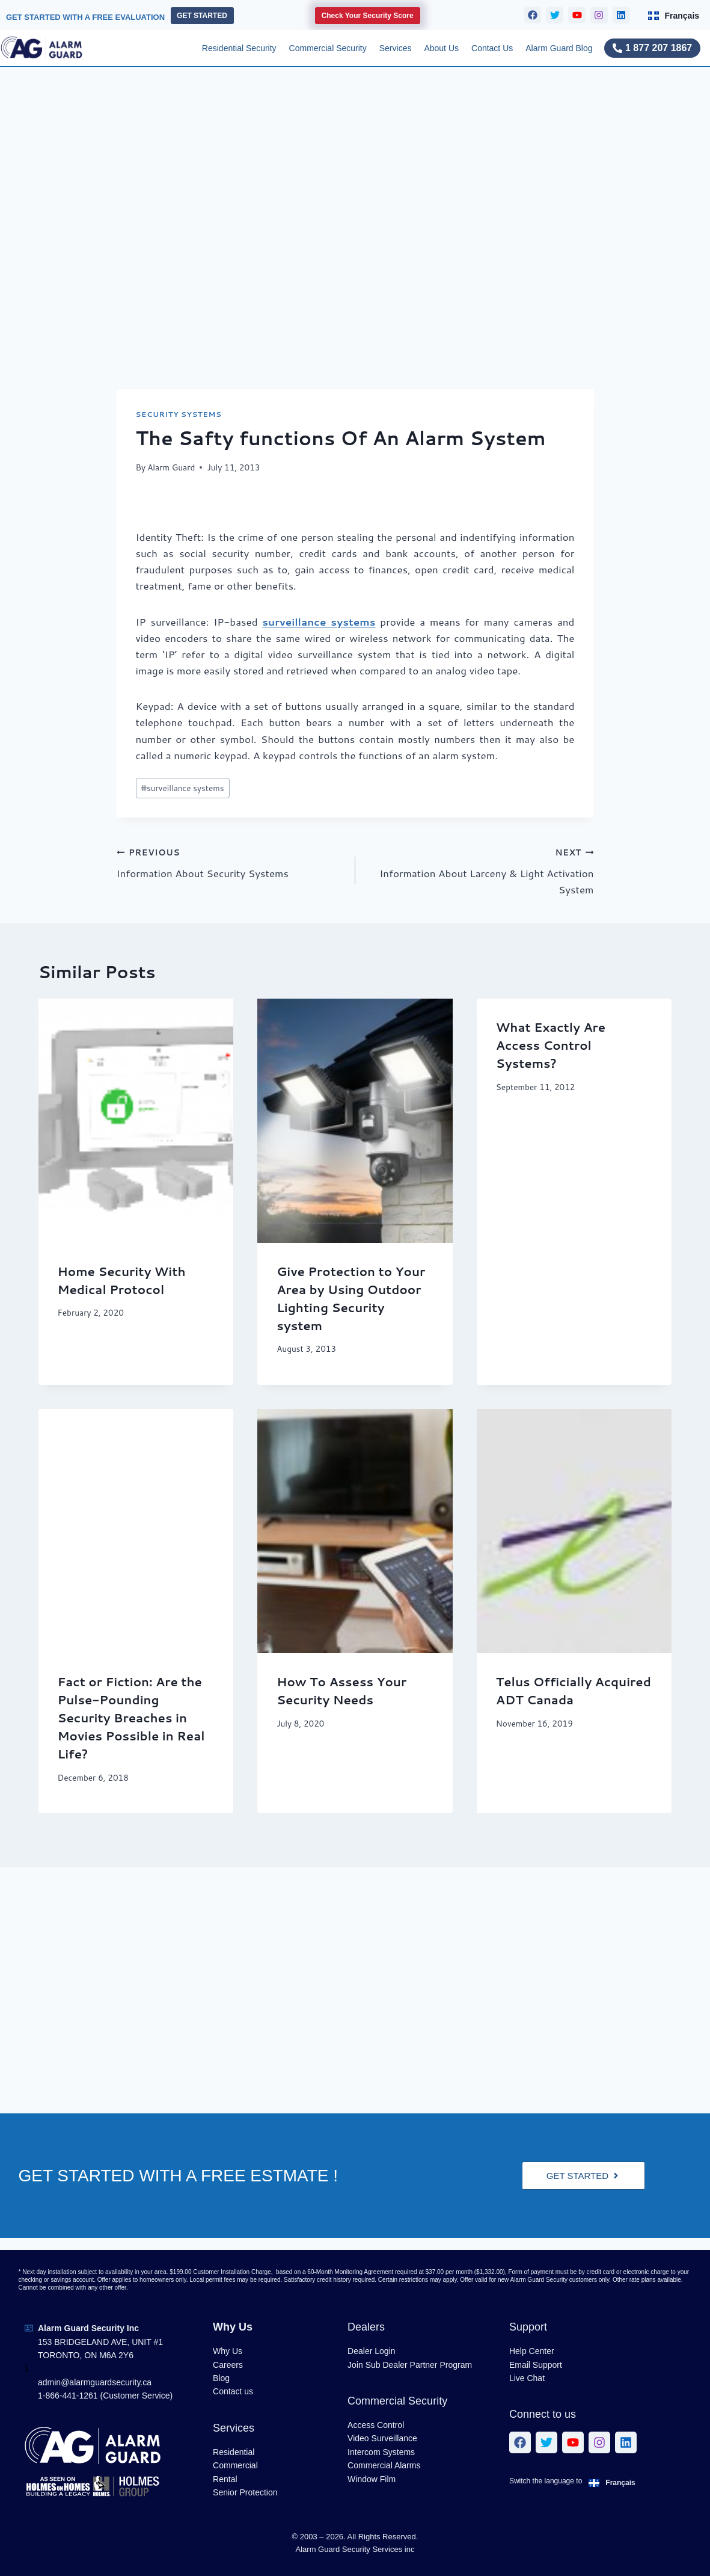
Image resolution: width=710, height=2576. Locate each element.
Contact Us (492, 48)
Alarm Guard (171, 467)
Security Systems (179, 414)
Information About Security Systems (231, 861)
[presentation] (136, 1121)
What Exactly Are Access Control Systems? (550, 1044)
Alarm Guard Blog (558, 48)
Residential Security (239, 48)
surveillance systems (318, 621)
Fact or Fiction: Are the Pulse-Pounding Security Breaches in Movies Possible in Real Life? (131, 1717)
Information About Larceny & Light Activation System (480, 869)
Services (395, 48)
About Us (441, 48)
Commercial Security (328, 48)
